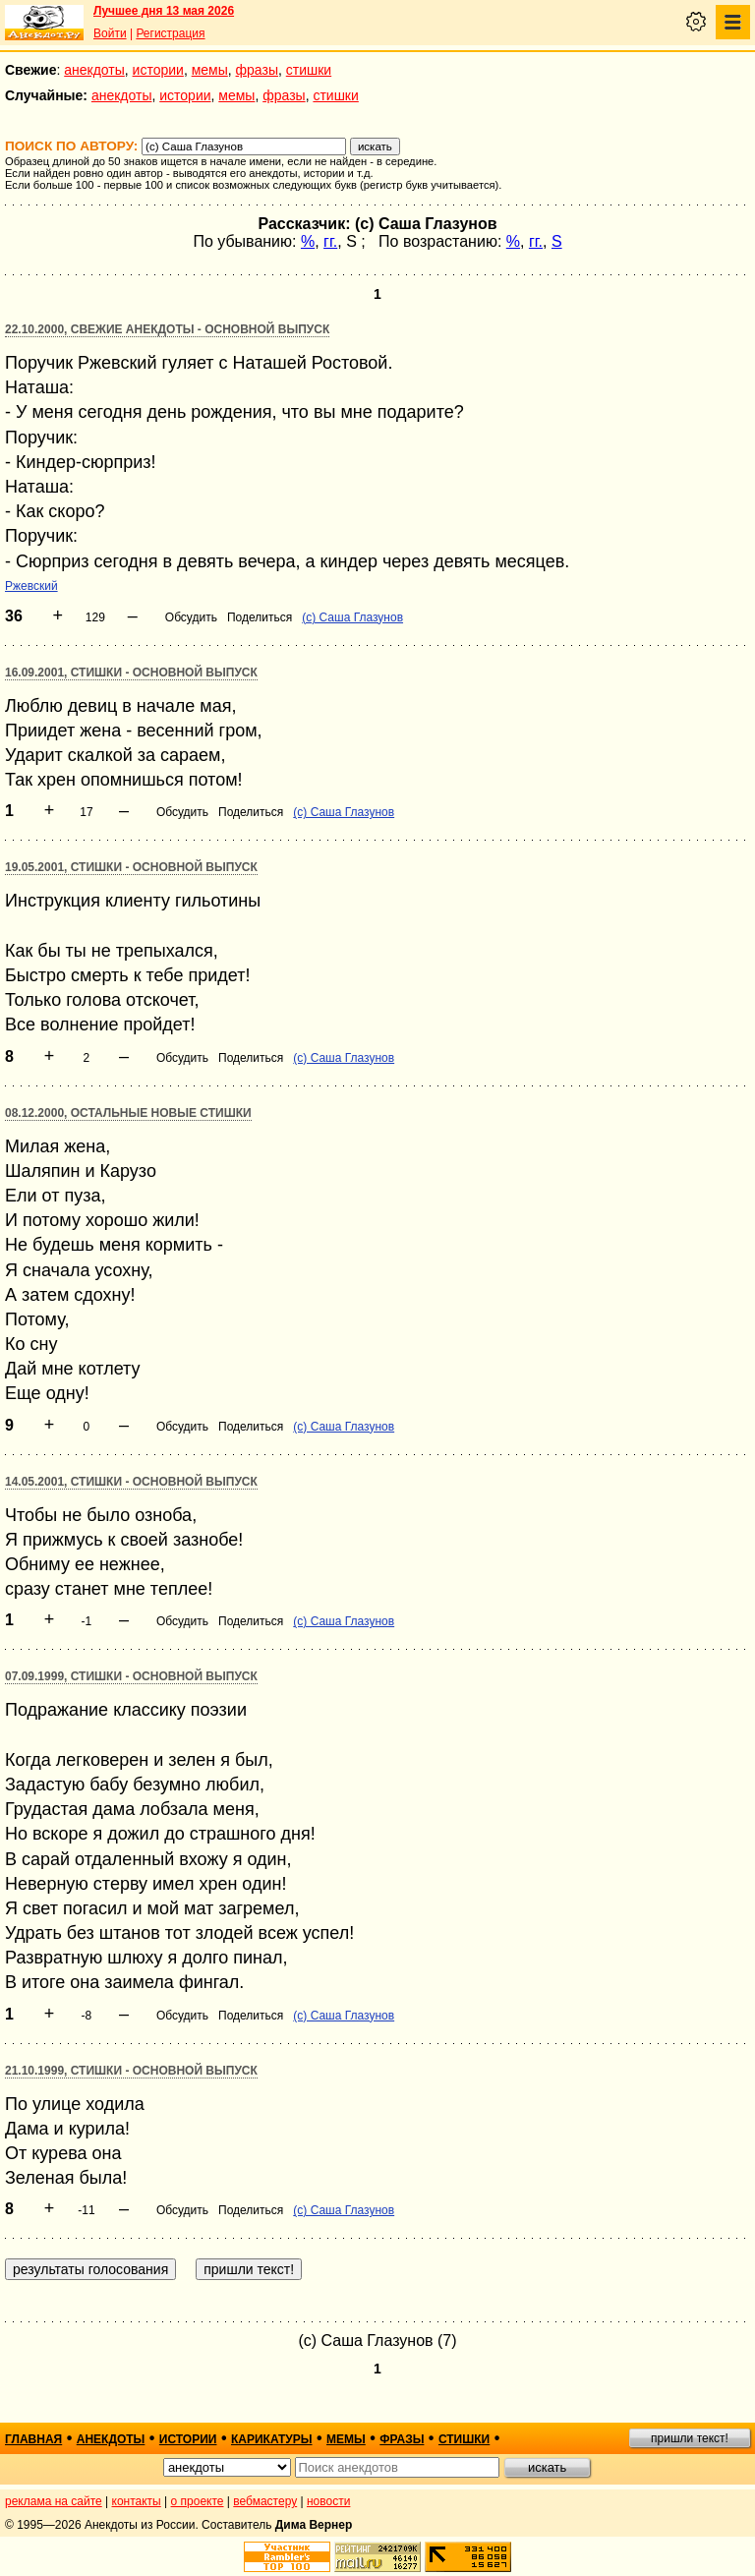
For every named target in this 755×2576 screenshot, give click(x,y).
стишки (308, 70)
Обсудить (191, 617)
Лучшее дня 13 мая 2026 (163, 11)
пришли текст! (689, 2438)
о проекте (197, 2501)
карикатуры (272, 2439)
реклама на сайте (53, 2501)
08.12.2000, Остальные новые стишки (128, 1113)
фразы (257, 70)
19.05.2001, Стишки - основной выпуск (131, 867)
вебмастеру (265, 2501)
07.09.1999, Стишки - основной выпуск (131, 1676)
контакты (136, 2501)
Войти (110, 33)
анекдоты (94, 70)
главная (33, 2439)
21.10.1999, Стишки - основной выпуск (131, 2071)
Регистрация (170, 33)
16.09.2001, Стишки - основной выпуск (131, 672)
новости (328, 2501)
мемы (210, 70)
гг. (330, 241)
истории (158, 70)
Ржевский (31, 586)
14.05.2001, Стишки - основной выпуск (131, 1482)
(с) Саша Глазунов (352, 617)
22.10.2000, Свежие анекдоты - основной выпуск (167, 329)
